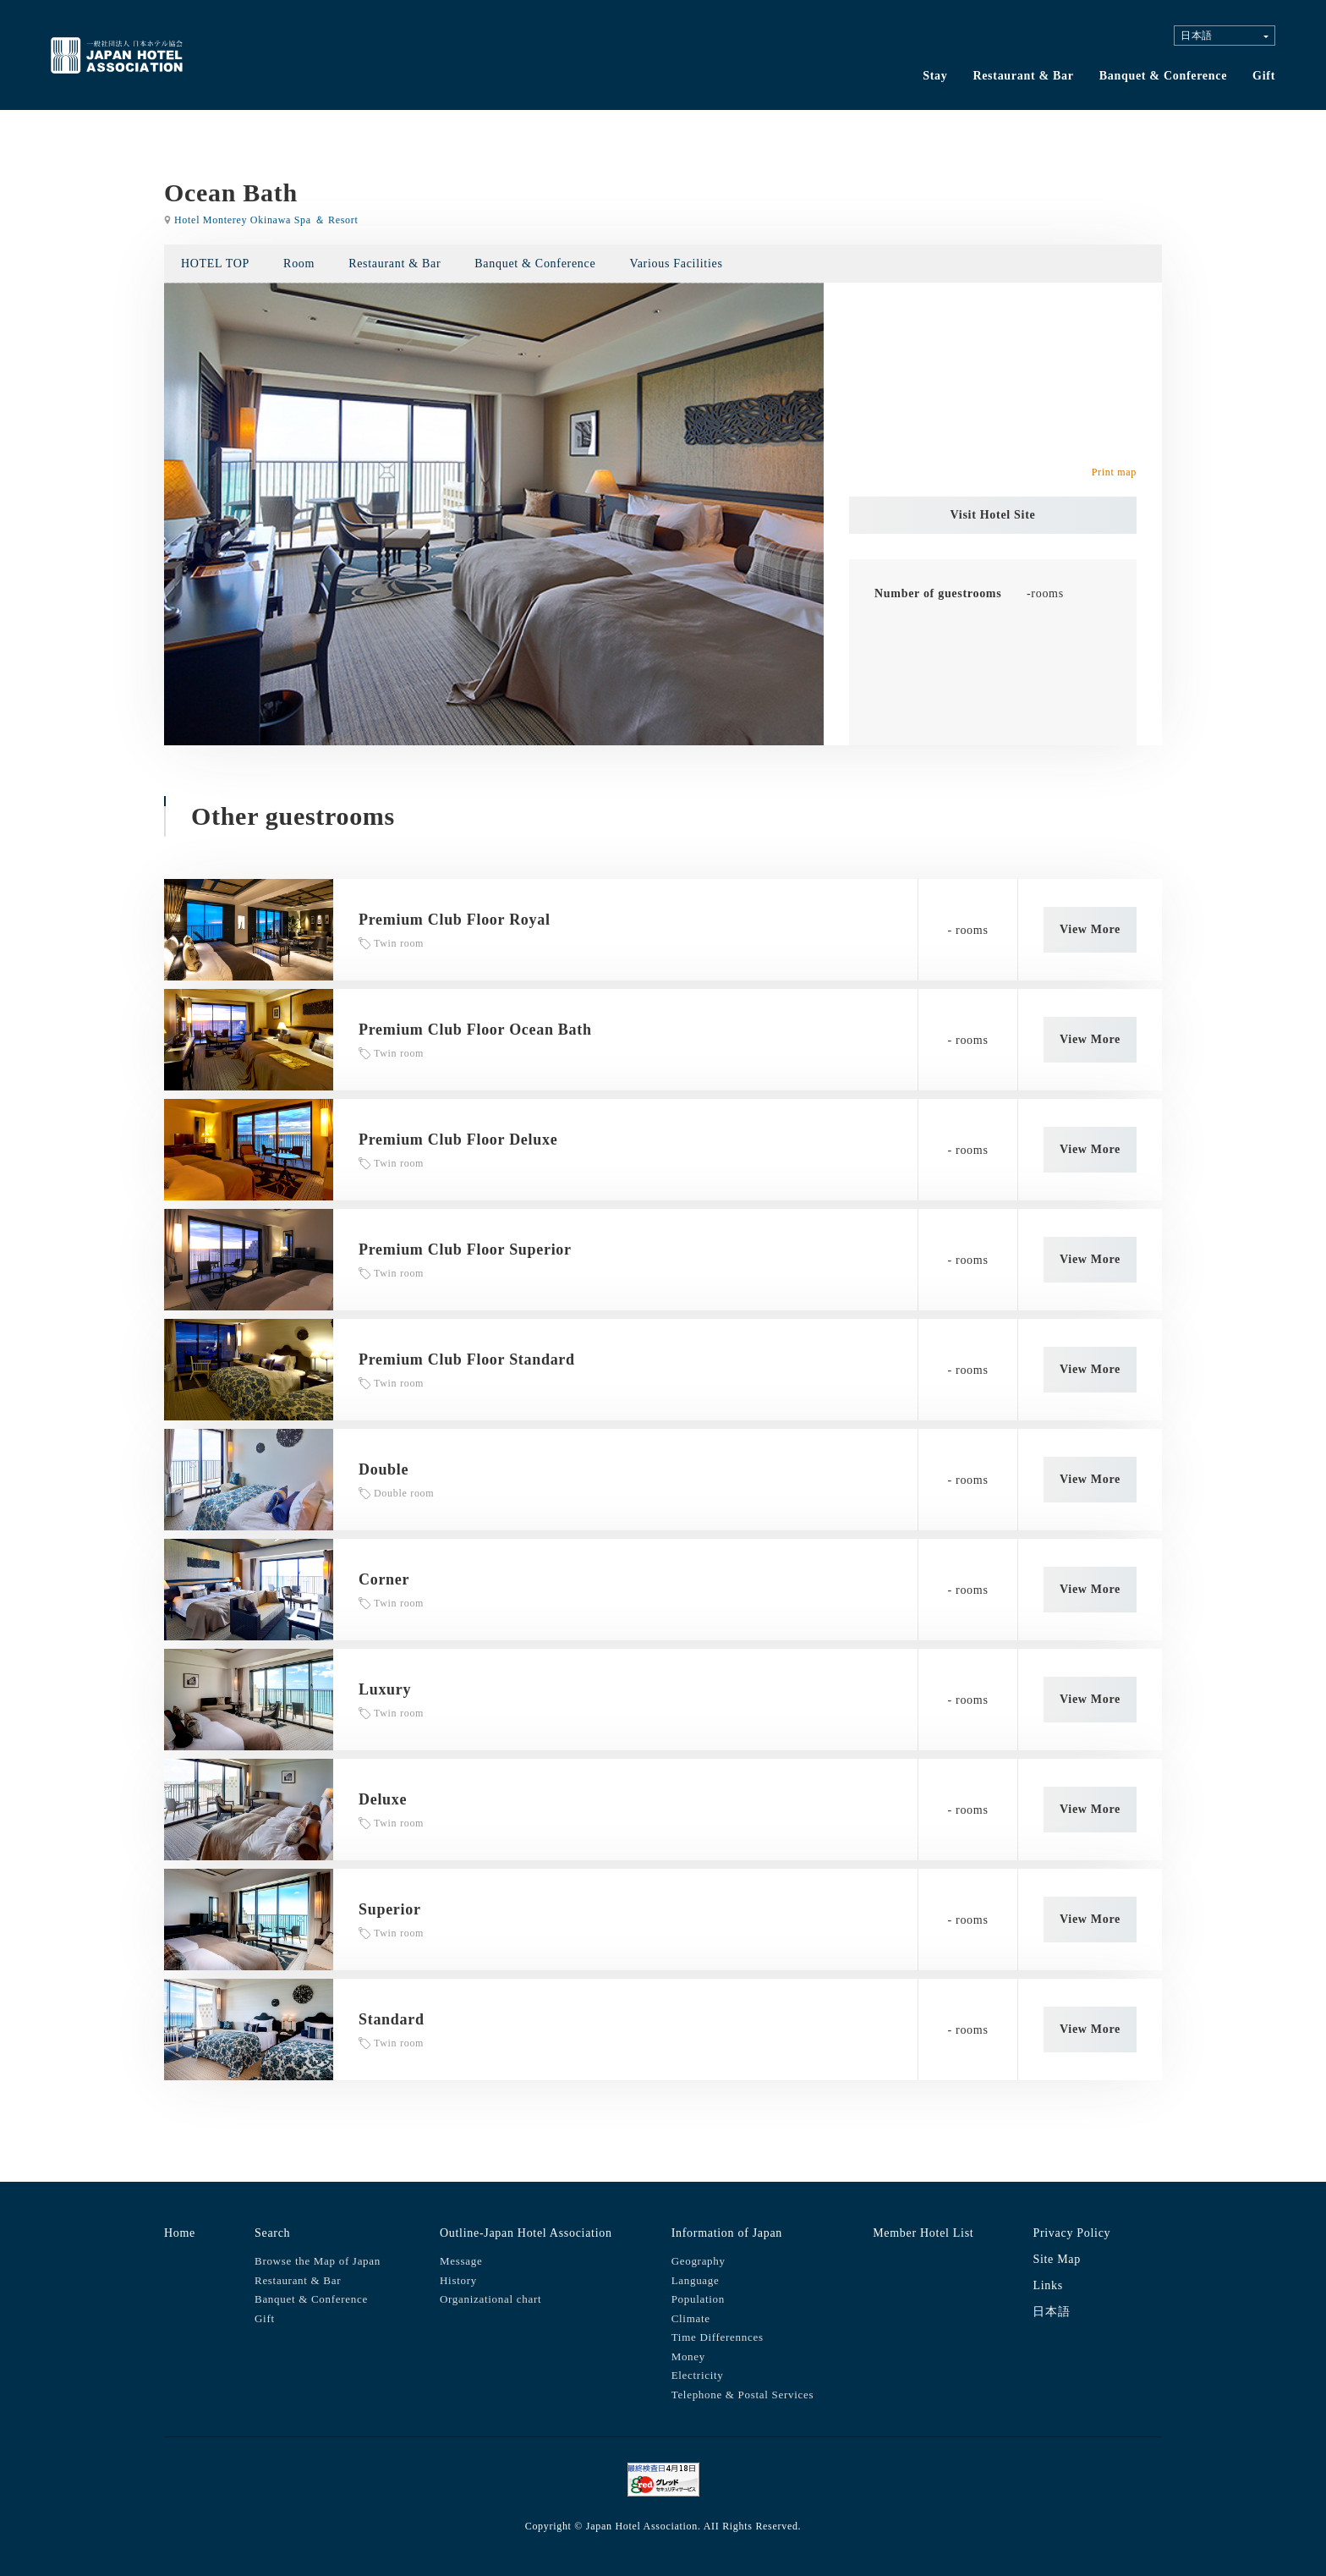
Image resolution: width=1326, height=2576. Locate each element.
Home (179, 2233)
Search (272, 2233)
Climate (690, 2318)
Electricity (697, 2375)
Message (461, 2261)
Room (299, 263)
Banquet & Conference (1163, 75)
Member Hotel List (923, 2233)
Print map (1114, 472)
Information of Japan (726, 2233)
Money (688, 2356)
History (458, 2280)
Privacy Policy (1071, 2233)
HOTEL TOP (215, 263)
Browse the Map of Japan (318, 2261)
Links (1047, 2285)
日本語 (1051, 2311)
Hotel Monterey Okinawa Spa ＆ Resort (266, 220)
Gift (1263, 75)
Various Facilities (675, 263)
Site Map (1057, 2259)
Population (698, 2299)
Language (695, 2280)
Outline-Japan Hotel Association (526, 2233)
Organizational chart (490, 2299)
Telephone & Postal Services (742, 2394)
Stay (935, 75)
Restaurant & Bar (1023, 75)
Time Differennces (717, 2337)
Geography (698, 2261)
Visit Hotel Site (993, 514)
